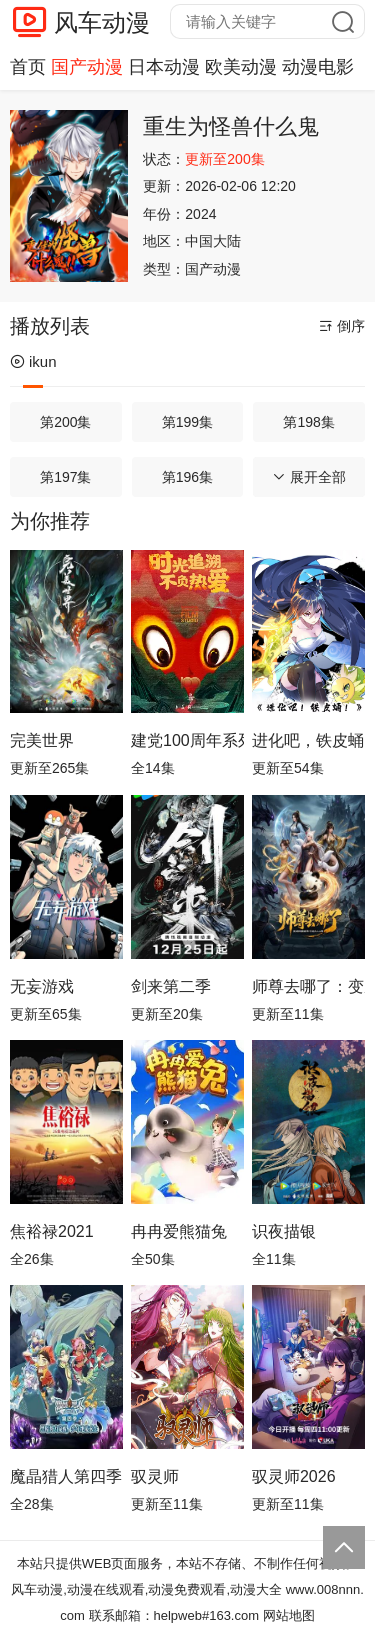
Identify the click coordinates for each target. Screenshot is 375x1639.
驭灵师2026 (294, 1476)
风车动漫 (102, 22)
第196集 (187, 477)
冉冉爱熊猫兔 (179, 1231)
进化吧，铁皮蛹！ (308, 740)
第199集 (187, 422)
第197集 (65, 477)
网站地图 (289, 1615)
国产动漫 (87, 67)
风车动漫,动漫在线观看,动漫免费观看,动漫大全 (146, 1589)
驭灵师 (155, 1476)
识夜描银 (284, 1231)
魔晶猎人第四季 (66, 1476)
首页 (28, 67)
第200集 (65, 422)
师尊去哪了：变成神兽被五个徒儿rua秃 (308, 986)
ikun (33, 361)
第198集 (308, 422)
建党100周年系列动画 (187, 740)
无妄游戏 (42, 986)
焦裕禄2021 (52, 1231)
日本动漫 (164, 67)
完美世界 (42, 740)
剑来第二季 (171, 986)
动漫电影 (318, 67)
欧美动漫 (241, 67)
